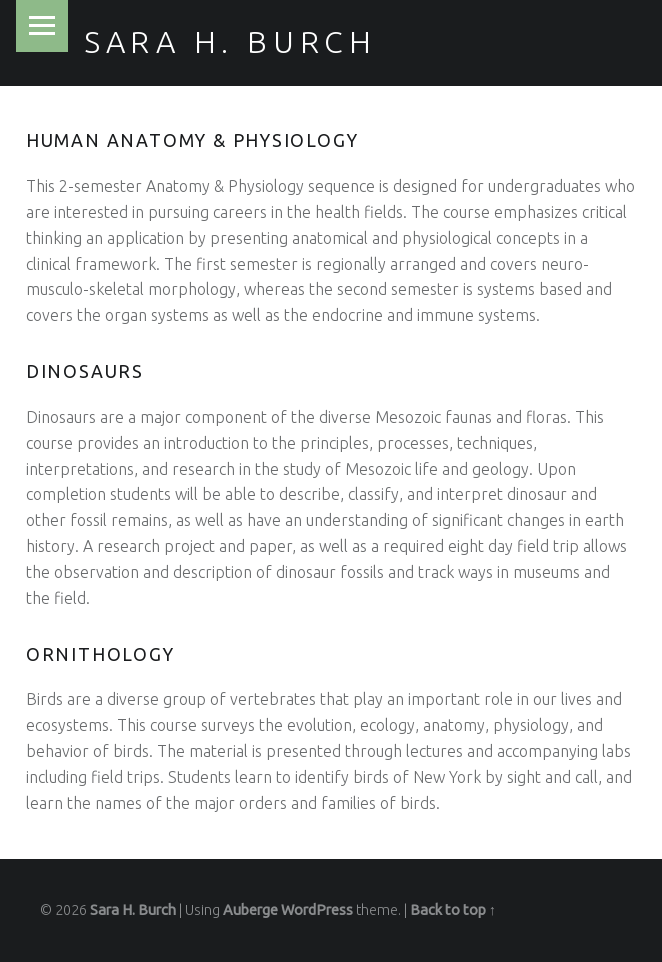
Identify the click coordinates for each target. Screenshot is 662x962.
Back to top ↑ (453, 910)
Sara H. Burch (230, 42)
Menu (42, 26)
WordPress (317, 910)
